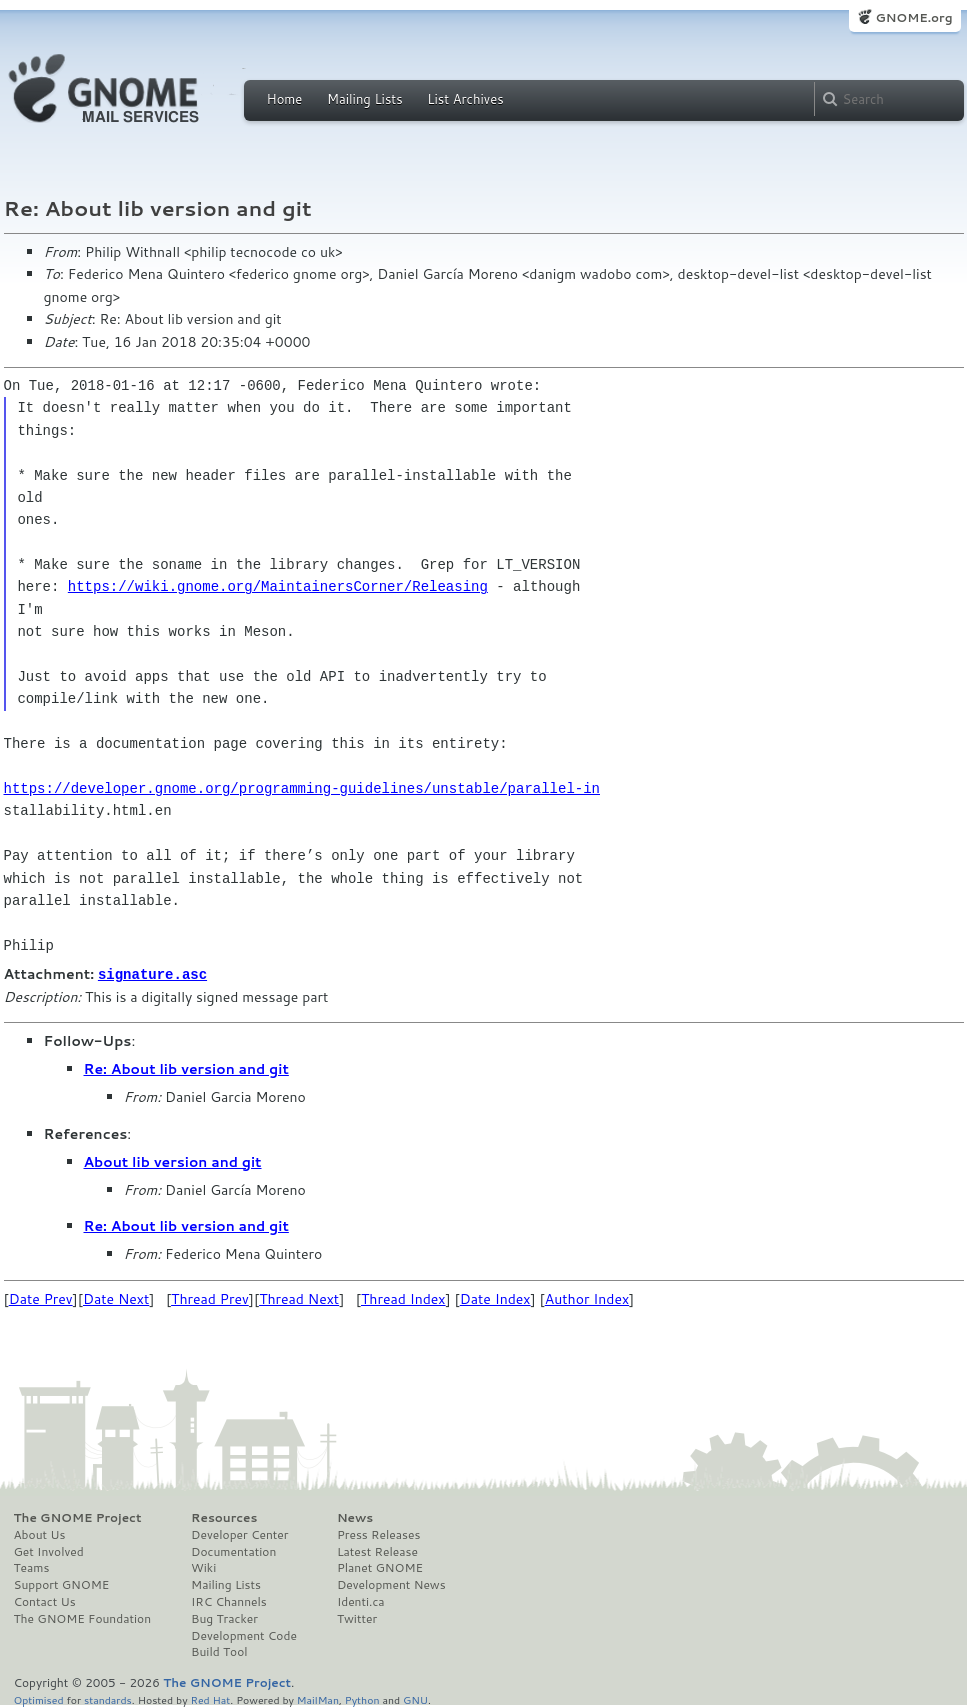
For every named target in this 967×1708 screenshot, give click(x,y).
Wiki (203, 1567)
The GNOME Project (78, 1517)
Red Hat (210, 1698)
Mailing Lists (365, 99)
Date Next (116, 1298)
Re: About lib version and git (186, 1068)
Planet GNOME (380, 1567)
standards (108, 1698)
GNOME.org (913, 17)
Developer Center (239, 1534)
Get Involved (49, 1551)
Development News (391, 1584)
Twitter (357, 1618)
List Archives (465, 99)
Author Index (587, 1298)
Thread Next (299, 1298)
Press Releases (378, 1534)
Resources (224, 1517)
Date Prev (41, 1298)
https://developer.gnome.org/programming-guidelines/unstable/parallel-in (302, 788)
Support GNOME (62, 1584)
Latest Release (377, 1551)
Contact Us (45, 1601)
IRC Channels (229, 1601)
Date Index (495, 1298)
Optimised (39, 1698)
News (355, 1517)
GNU (415, 1698)
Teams (32, 1567)
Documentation (233, 1551)
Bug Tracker (224, 1618)
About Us (40, 1534)
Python (362, 1698)
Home (285, 99)
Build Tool (219, 1651)
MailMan (318, 1698)
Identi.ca (361, 1601)
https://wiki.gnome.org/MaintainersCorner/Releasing (278, 586)
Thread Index (403, 1298)
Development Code (244, 1635)
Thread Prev (210, 1298)
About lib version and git (173, 1161)
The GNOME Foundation (83, 1618)
